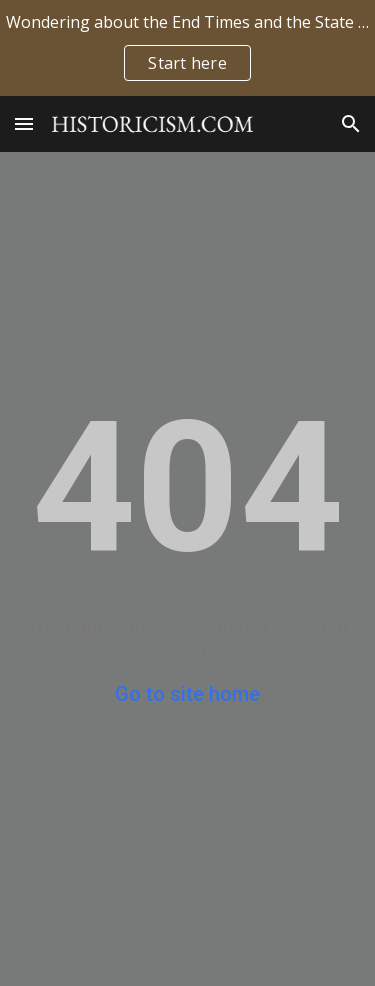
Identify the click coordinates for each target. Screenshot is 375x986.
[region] (187, 48)
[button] (24, 123)
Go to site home (187, 694)
